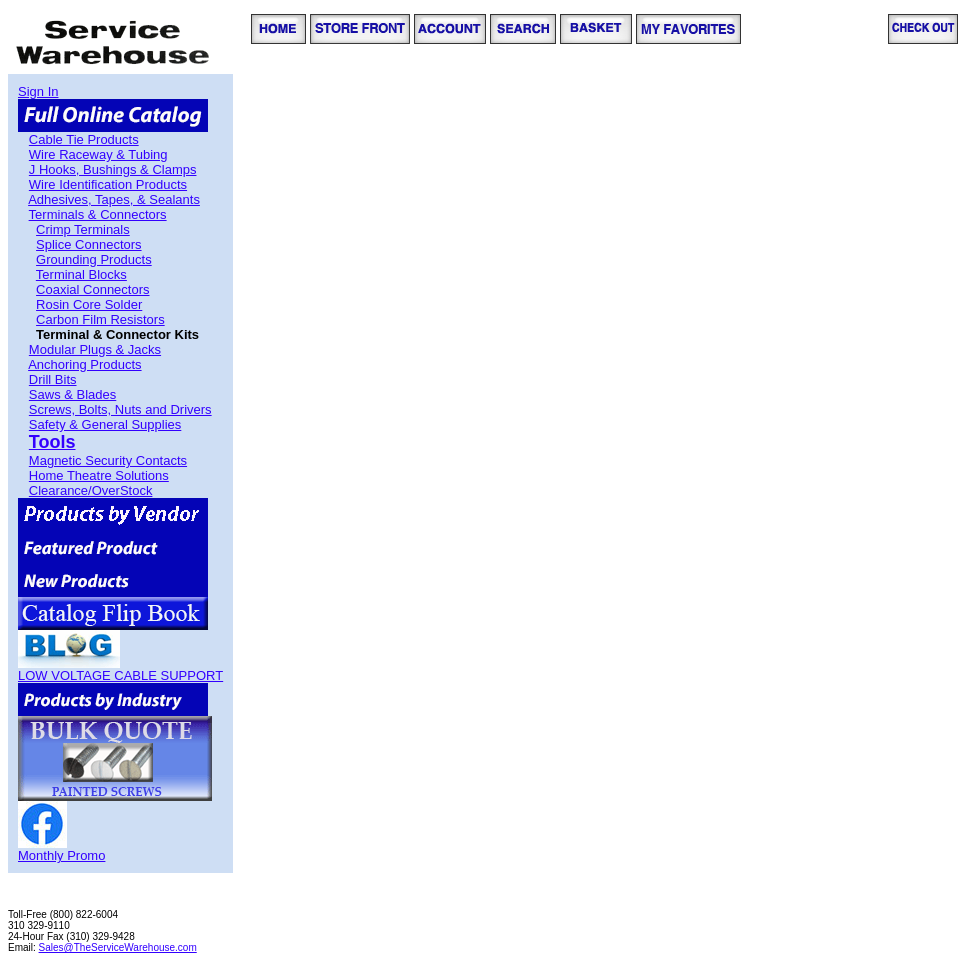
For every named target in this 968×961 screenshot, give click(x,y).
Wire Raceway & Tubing (98, 154)
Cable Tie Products (84, 139)
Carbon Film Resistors (100, 319)
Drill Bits (53, 379)
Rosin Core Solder (89, 304)
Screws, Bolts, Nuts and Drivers (120, 409)
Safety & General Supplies (105, 424)
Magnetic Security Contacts (108, 460)
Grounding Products (94, 259)
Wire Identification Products (108, 184)
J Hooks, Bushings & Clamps (113, 169)
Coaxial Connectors (92, 289)
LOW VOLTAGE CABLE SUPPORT (120, 675)
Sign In (38, 91)
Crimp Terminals (83, 229)
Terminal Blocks (81, 274)
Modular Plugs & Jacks (95, 349)
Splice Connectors (89, 244)
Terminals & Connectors (98, 214)
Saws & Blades (72, 394)
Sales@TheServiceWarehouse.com (118, 947)
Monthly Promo (61, 855)
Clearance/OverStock (91, 490)
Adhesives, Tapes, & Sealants (114, 199)
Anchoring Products (84, 364)
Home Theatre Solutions (99, 475)
